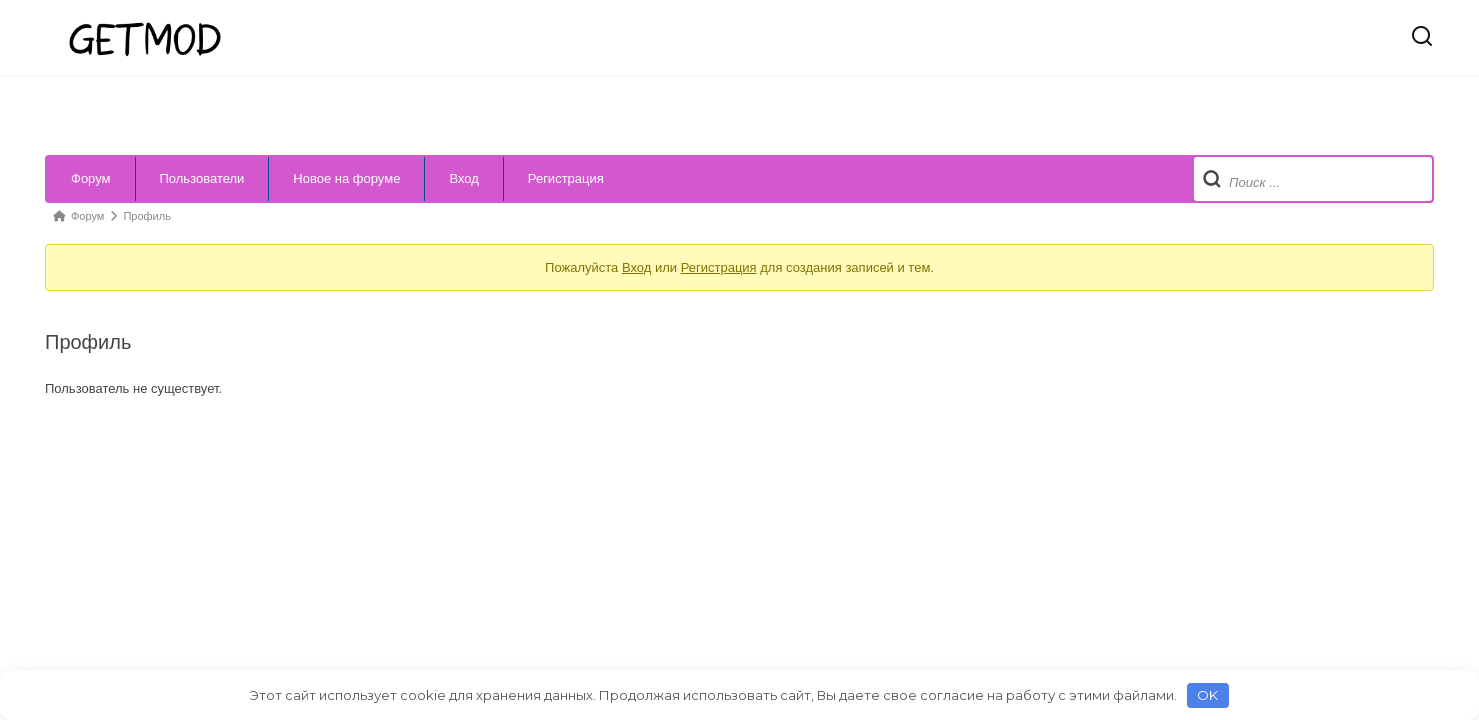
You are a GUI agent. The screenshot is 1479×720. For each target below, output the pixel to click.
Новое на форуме (346, 178)
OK (1207, 695)
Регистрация (566, 178)
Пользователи (202, 178)
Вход (463, 178)
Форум (91, 178)
